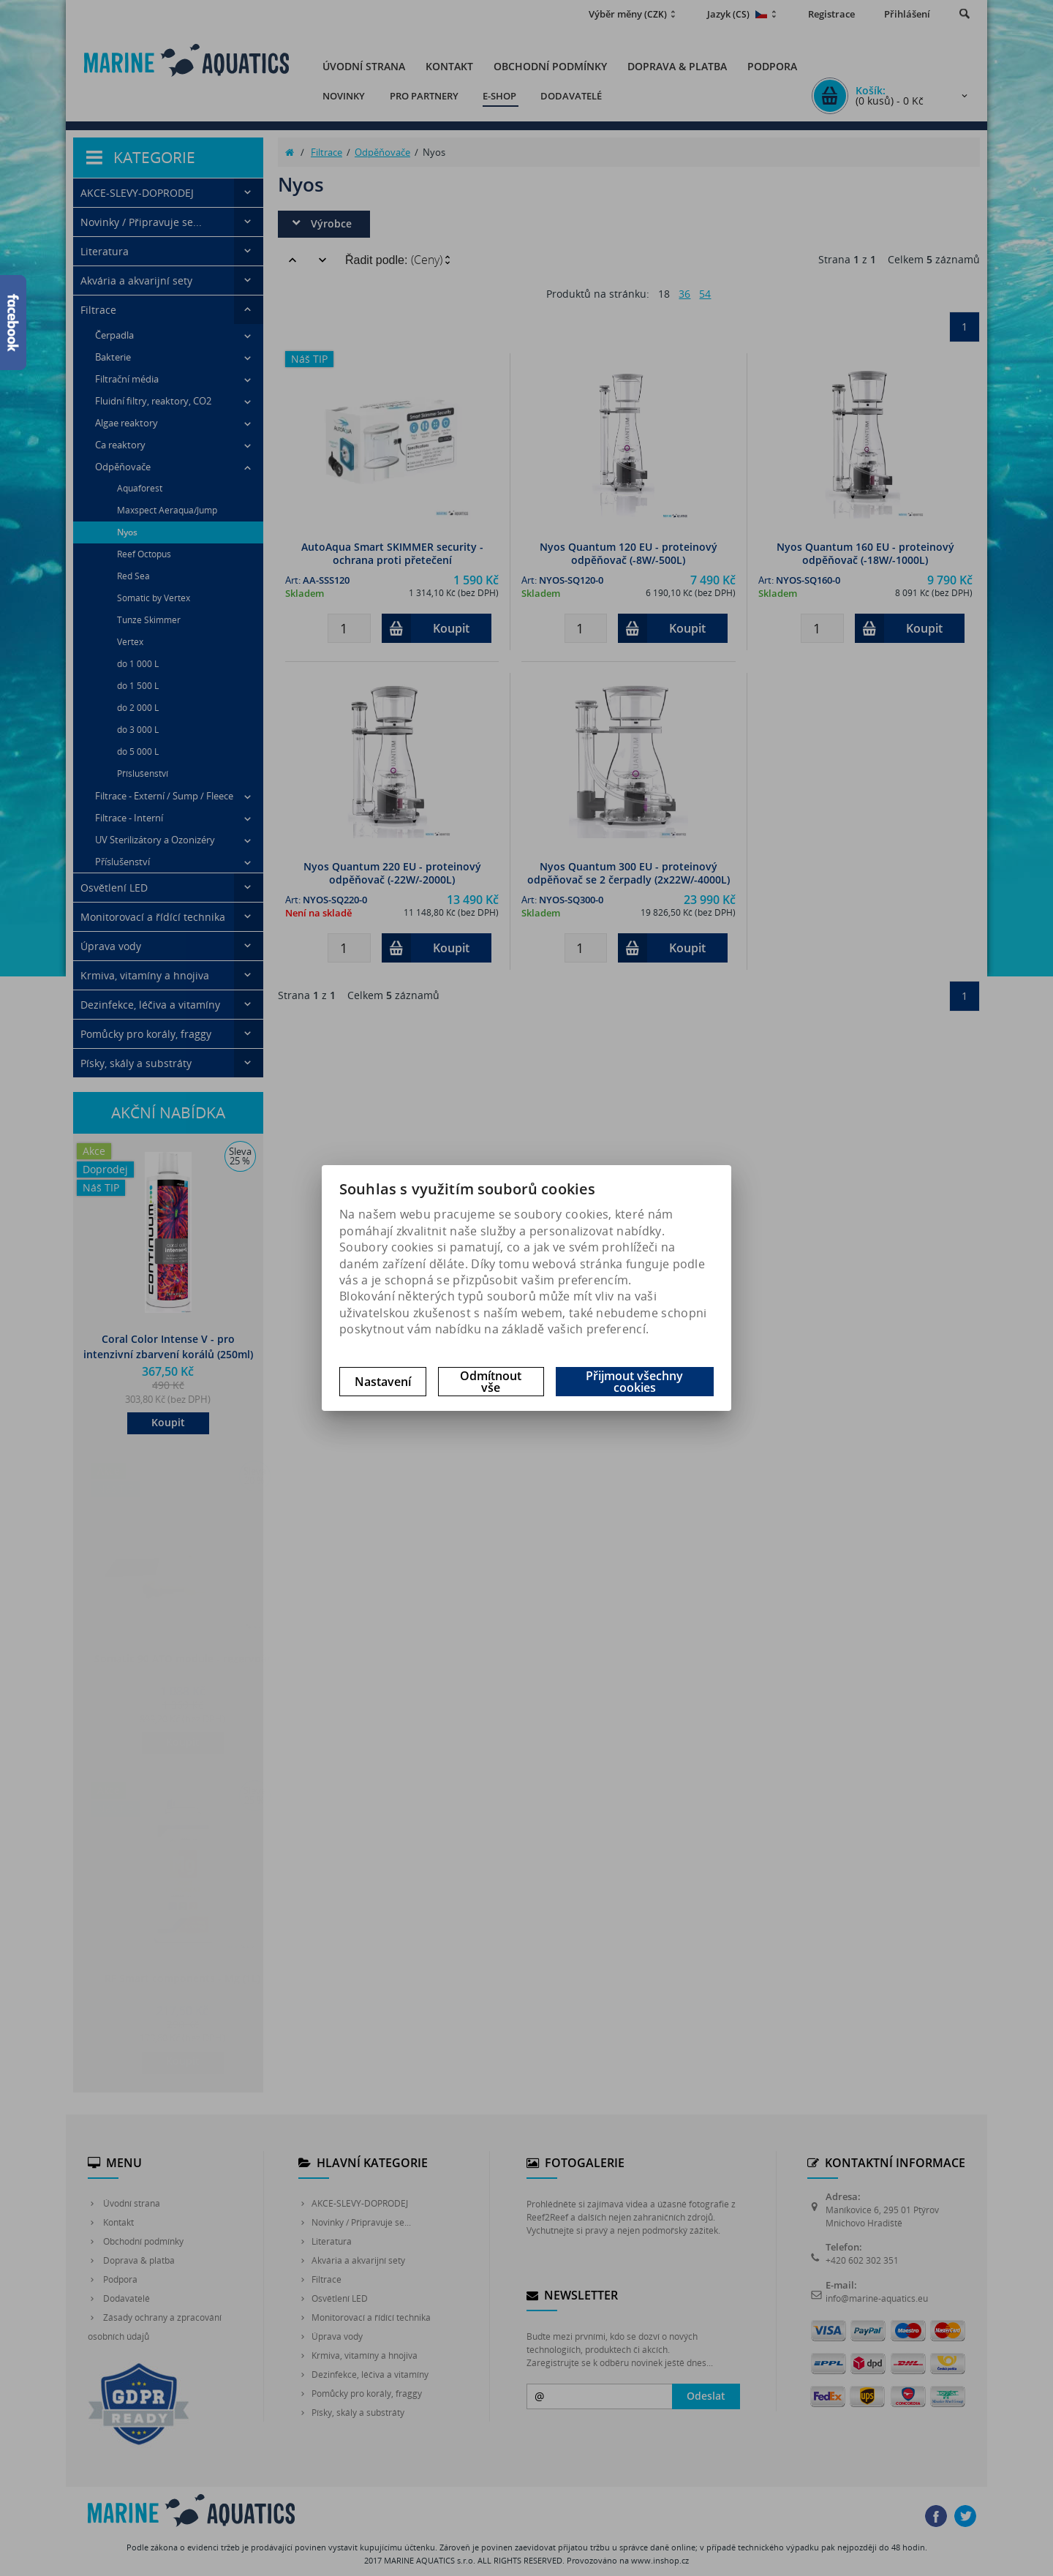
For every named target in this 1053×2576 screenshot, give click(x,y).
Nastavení (383, 1382)
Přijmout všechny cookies (634, 1382)
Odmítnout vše (490, 1382)
